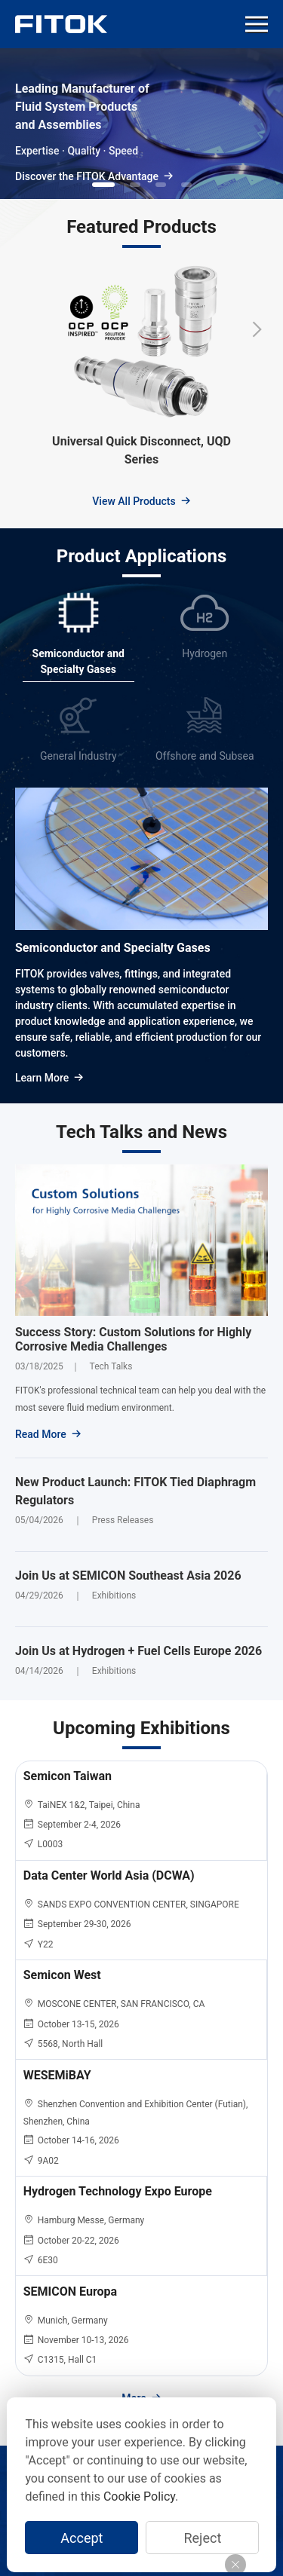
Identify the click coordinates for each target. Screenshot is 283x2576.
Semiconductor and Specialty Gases (113, 948)
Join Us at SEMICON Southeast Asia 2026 (128, 1575)
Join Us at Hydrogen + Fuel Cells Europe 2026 (138, 1651)
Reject (202, 2538)
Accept (81, 2538)
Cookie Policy (139, 2496)
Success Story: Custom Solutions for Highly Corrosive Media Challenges (133, 1339)
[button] (103, 184)
